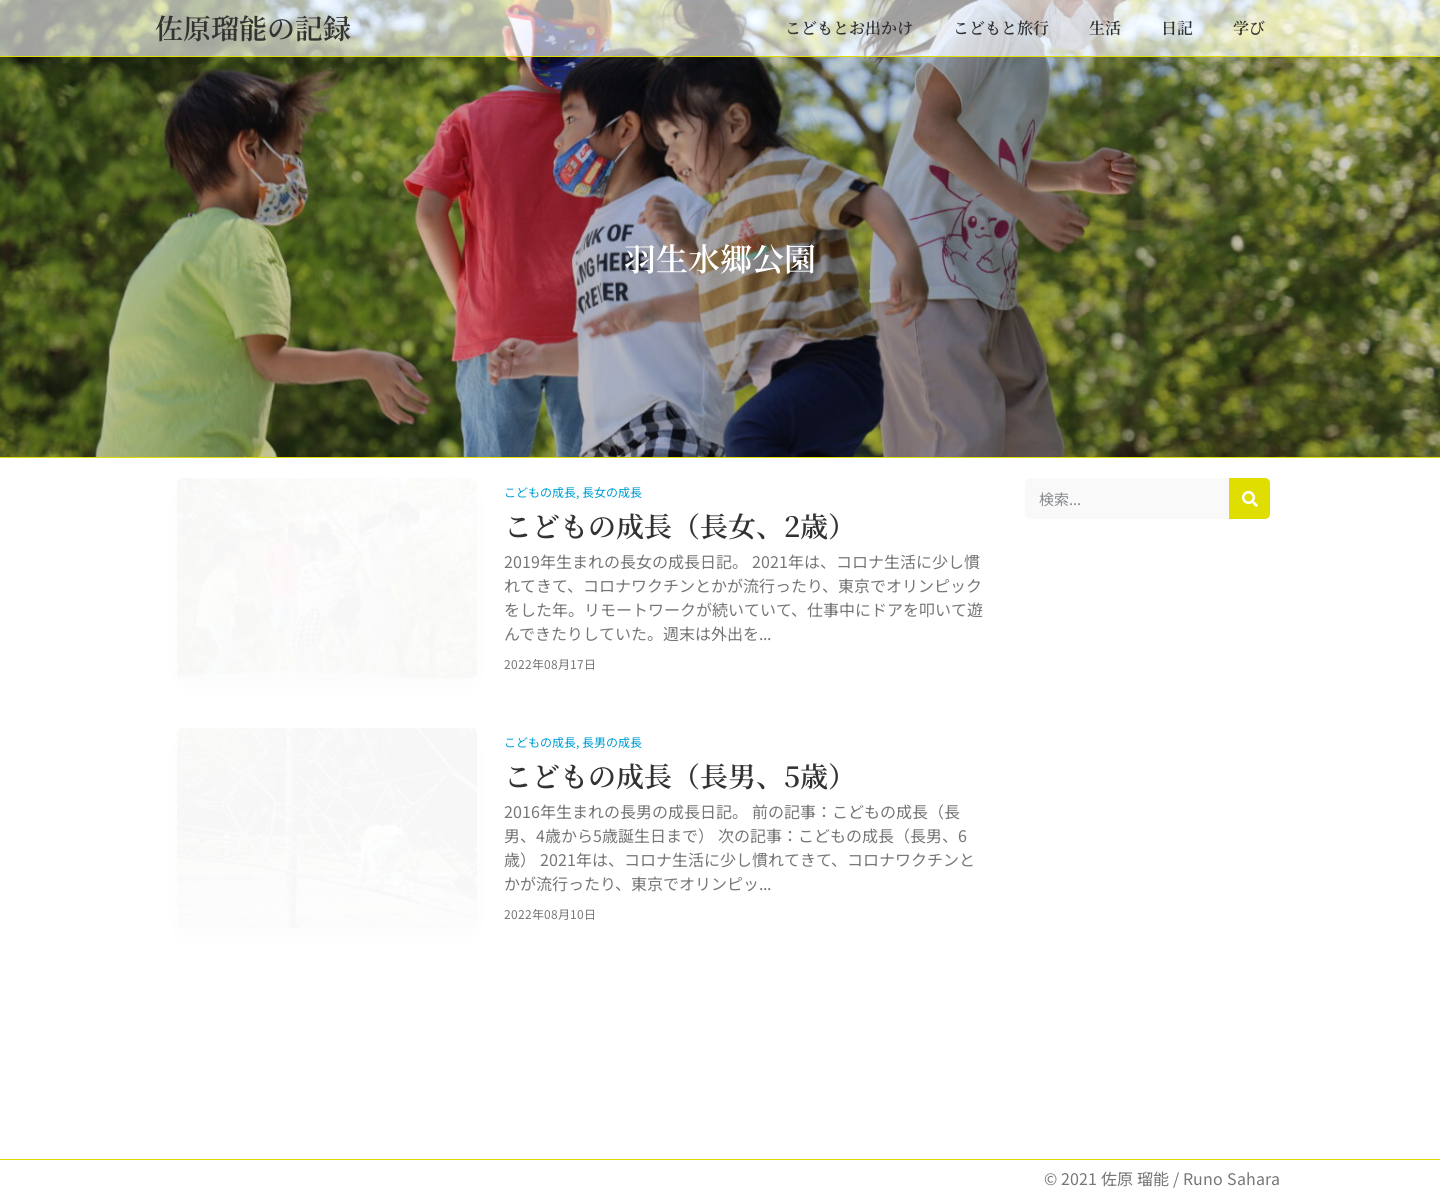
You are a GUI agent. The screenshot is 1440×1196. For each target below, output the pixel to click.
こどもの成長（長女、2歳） (680, 525)
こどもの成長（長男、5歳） (680, 775)
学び (1249, 27)
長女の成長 (612, 491)
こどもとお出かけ (849, 27)
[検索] (1249, 498)
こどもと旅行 (1001, 27)
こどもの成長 (540, 491)
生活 (1105, 27)
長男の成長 (612, 741)
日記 (1177, 27)
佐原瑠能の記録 (253, 27)
